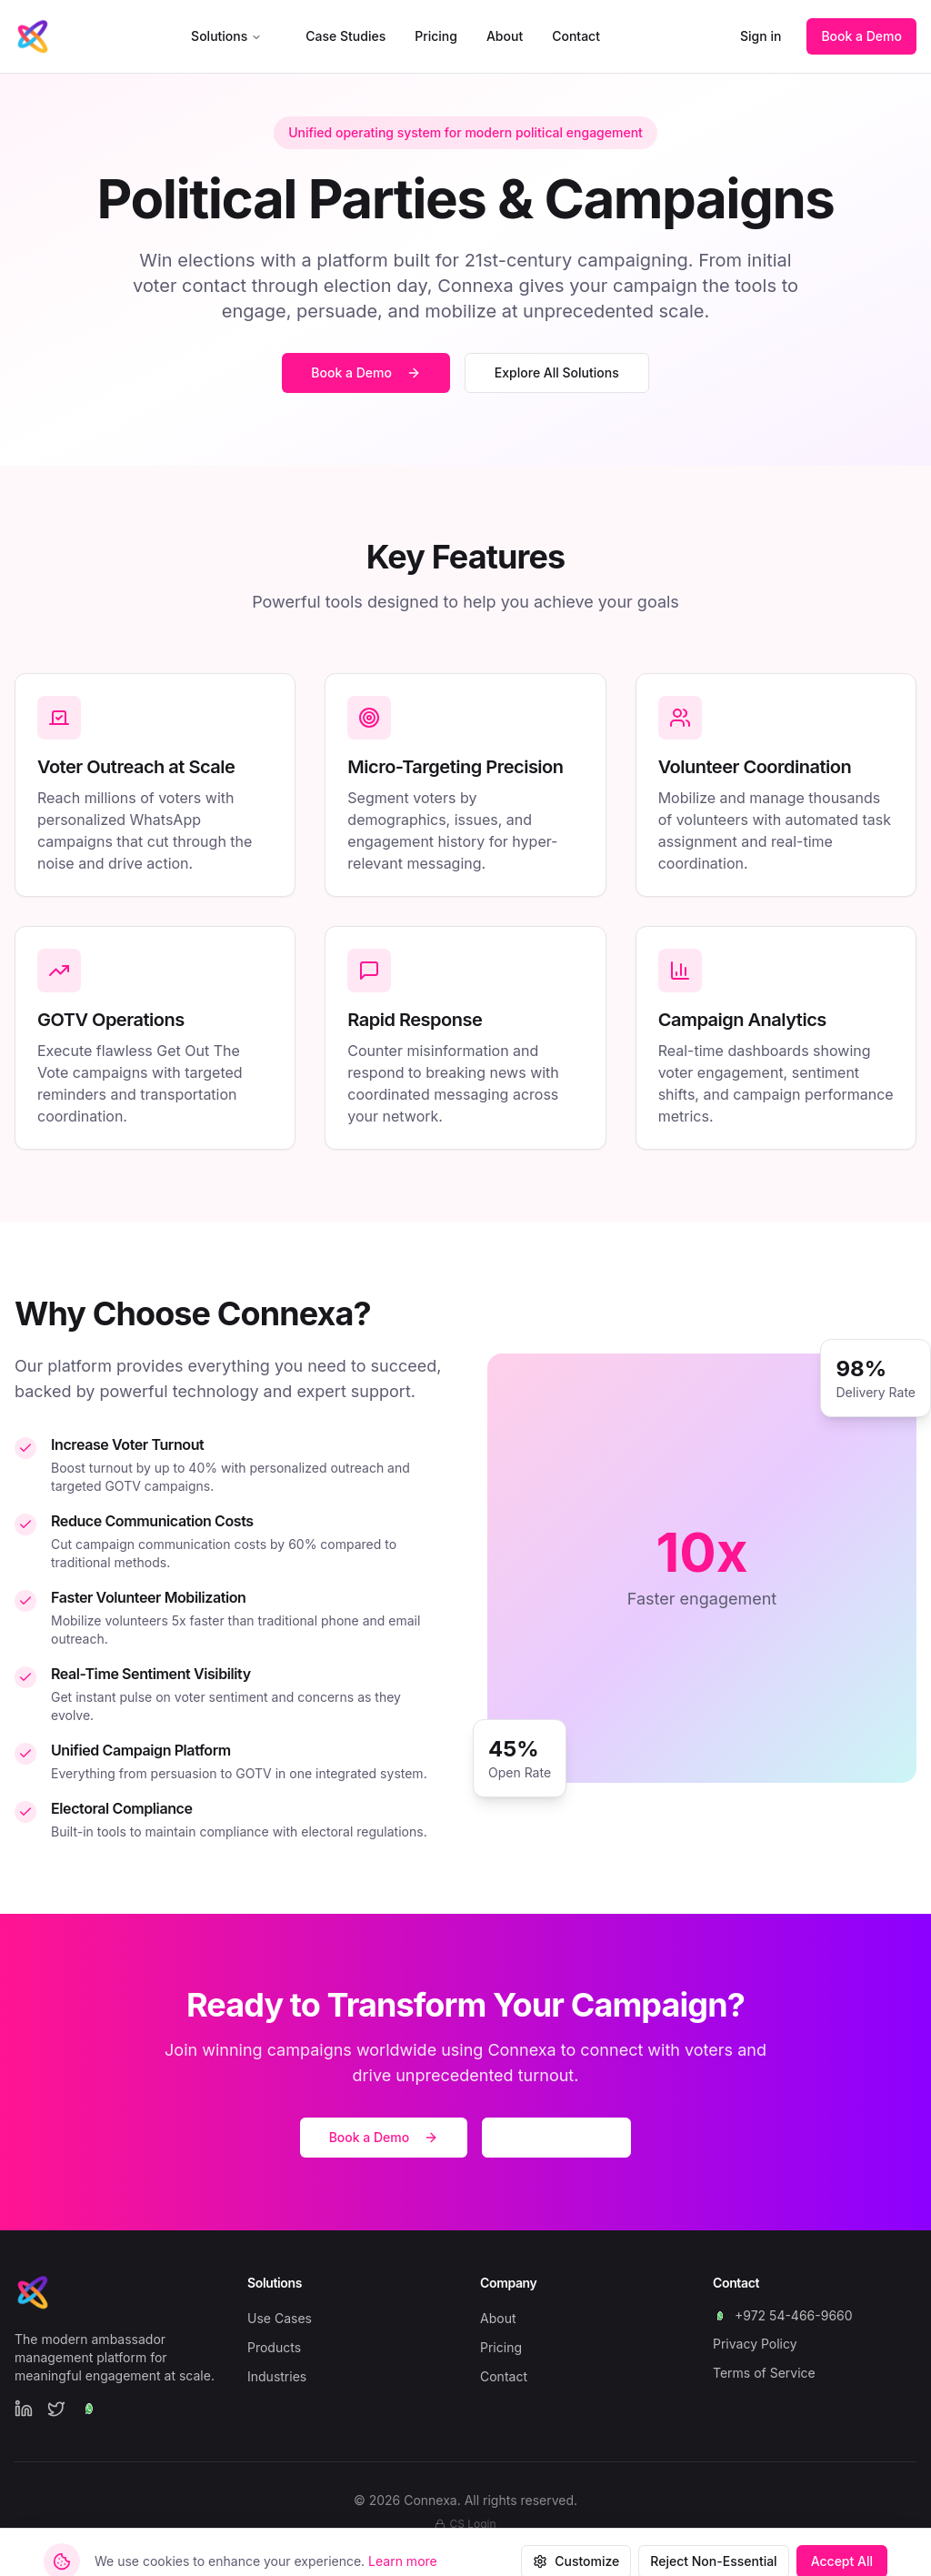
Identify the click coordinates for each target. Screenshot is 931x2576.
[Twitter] (56, 2409)
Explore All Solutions (557, 372)
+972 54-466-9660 (783, 2315)
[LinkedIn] (24, 2409)
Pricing (436, 36)
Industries (276, 2376)
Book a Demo (861, 36)
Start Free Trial (556, 2137)
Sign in (760, 36)
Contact (576, 36)
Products (274, 2347)
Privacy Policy (755, 2343)
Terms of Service (764, 2372)
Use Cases (279, 2318)
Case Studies (345, 36)
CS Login (465, 2524)
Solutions (226, 36)
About (504, 36)
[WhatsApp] (89, 2409)
